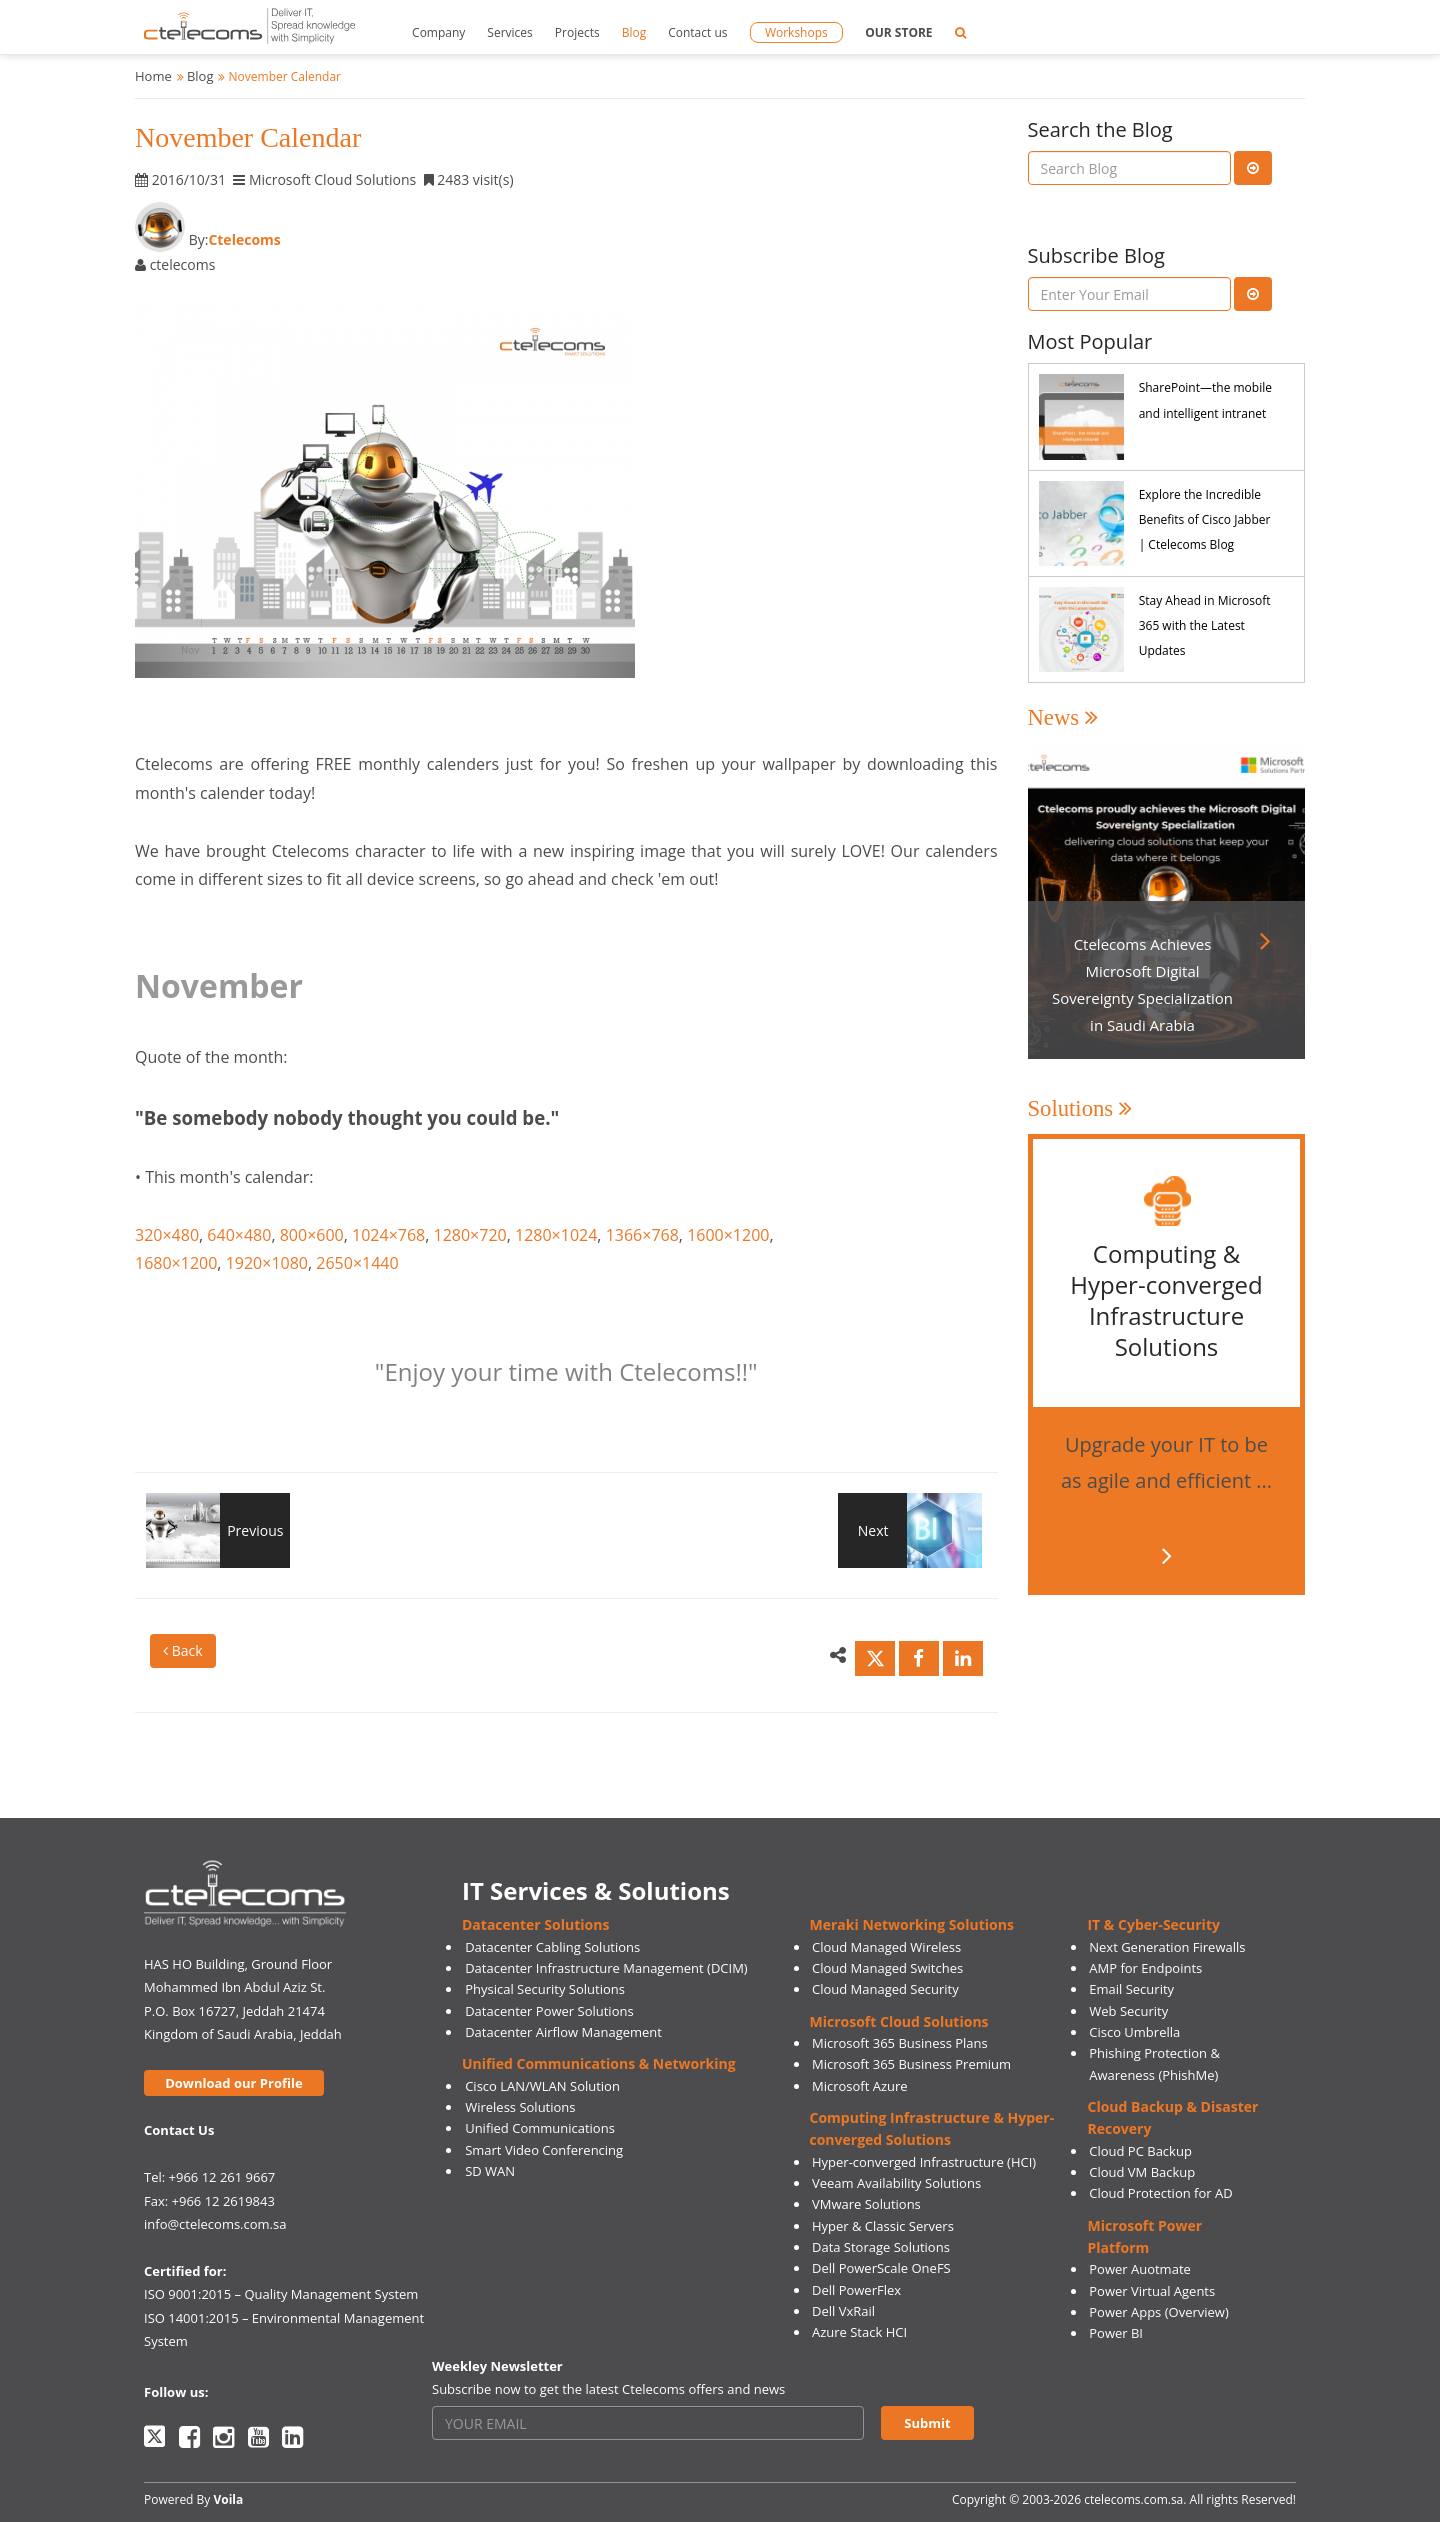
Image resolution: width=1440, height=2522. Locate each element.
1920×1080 (267, 1263)
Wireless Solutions (520, 2107)
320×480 (167, 1235)
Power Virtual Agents (1152, 2291)
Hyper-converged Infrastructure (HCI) (924, 2162)
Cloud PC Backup (1140, 2151)
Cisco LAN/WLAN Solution (542, 2086)
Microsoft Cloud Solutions (899, 2021)
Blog (634, 32)
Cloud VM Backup (1142, 2172)
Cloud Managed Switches (887, 1968)
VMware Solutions (866, 2204)
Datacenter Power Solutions (549, 2011)
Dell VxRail (843, 2311)
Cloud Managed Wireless (886, 1947)
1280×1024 (556, 1235)
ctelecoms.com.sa (1133, 2499)
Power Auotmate (1140, 2269)
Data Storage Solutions (881, 2247)
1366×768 (642, 1235)
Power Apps (1125, 2312)
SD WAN (490, 2171)
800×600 (312, 1235)
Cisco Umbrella (1134, 2032)
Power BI (1116, 2333)
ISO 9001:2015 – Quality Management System (281, 2294)
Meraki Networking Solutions (912, 1924)
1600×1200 (728, 1235)
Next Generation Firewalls (1167, 1947)
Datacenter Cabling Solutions (552, 1947)
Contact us (697, 32)
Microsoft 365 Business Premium (911, 2064)
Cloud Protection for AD (1160, 2193)
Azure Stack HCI (859, 2332)
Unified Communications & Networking (599, 2063)
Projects (577, 32)
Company (438, 32)
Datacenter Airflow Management (563, 2032)
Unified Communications (540, 2128)
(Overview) (1197, 2312)
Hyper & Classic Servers (883, 2226)
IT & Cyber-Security (1153, 1924)
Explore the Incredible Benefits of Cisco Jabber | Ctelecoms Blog (1205, 519)
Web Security (1128, 2011)
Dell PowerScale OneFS (881, 2268)
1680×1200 (176, 1263)
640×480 (239, 1235)
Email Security (1131, 1989)
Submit (927, 2423)
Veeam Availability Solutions (896, 2183)
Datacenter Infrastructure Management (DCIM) (606, 1968)
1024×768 (388, 1235)
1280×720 (470, 1235)
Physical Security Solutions (545, 1989)
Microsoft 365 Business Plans (900, 2043)
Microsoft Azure (860, 2086)
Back (183, 1650)
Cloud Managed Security (885, 1989)
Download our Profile (233, 2083)
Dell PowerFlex (856, 2290)
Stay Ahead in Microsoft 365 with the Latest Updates (1205, 625)
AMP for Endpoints (1145, 1968)
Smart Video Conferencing (544, 2150)
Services (509, 32)
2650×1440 (357, 1263)
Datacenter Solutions (535, 1924)
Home (153, 76)
